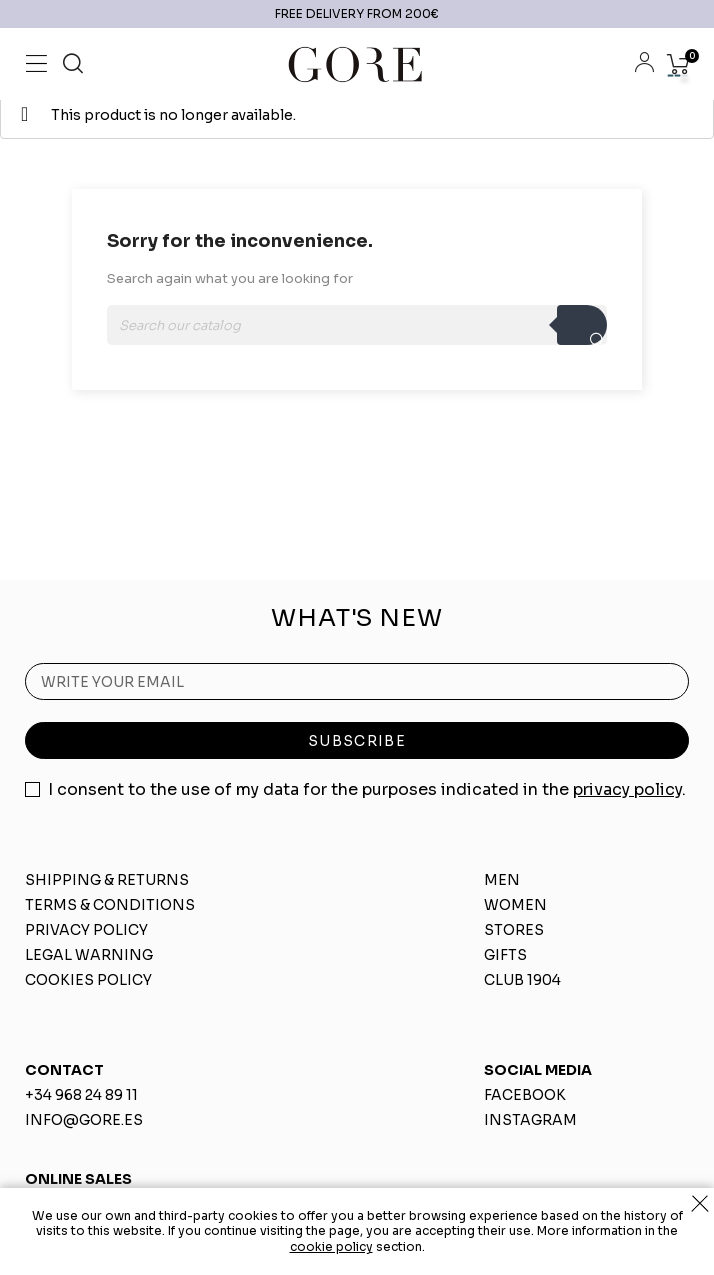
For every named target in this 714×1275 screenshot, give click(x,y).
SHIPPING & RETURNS (107, 880)
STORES (514, 930)
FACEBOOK (525, 1095)
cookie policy (331, 1246)
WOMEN (515, 905)
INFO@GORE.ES (84, 1120)
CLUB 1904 (522, 980)
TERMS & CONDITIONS (110, 905)
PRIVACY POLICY (86, 930)
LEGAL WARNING (89, 955)
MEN (502, 880)
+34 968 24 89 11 (81, 1095)
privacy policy (627, 789)
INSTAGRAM (530, 1120)
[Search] (357, 325)
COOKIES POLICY (88, 980)
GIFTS (505, 955)
